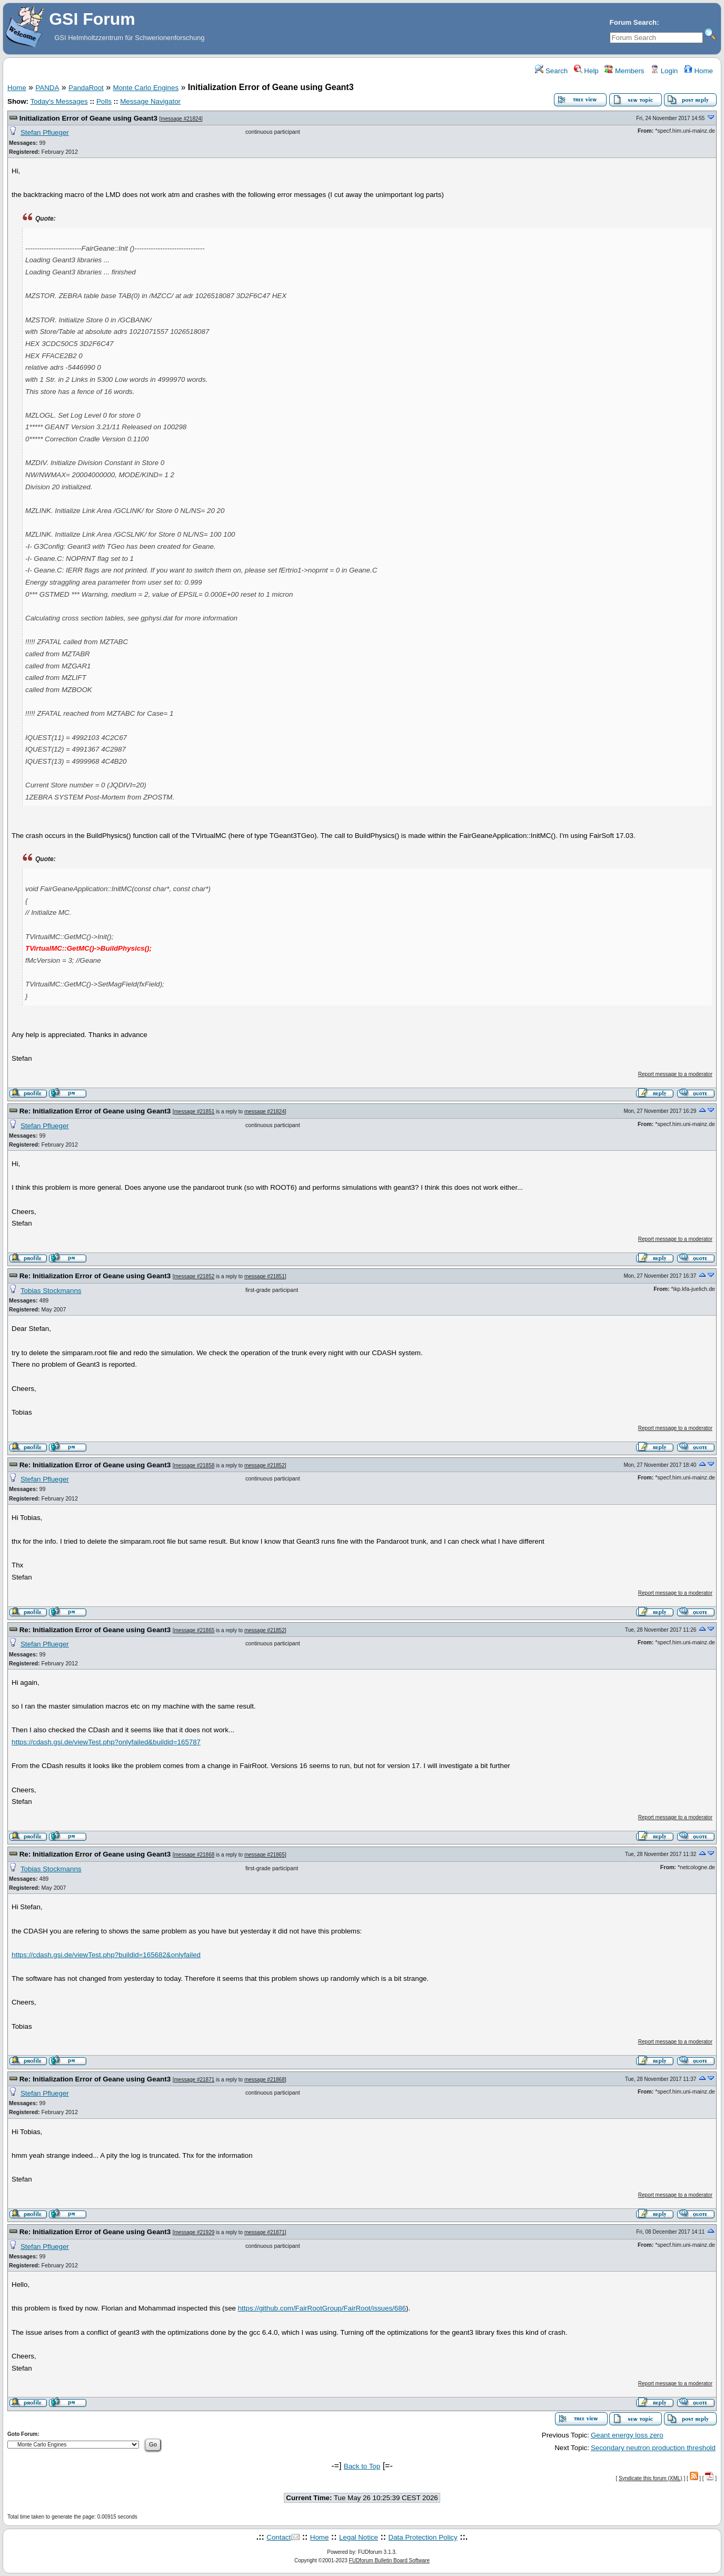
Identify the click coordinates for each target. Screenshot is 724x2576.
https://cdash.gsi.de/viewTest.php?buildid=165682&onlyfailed (106, 1955)
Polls (104, 101)
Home (698, 71)
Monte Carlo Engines (145, 88)
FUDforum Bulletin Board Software (389, 2560)
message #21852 (194, 1276)
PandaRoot (86, 88)
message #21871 (194, 2079)
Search (551, 71)
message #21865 (194, 1630)
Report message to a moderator (675, 1074)
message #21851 (194, 1111)
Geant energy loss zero (627, 2435)
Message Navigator (150, 101)
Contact (278, 2537)
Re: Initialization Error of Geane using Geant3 (95, 1111)
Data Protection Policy (423, 2537)
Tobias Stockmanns (51, 1291)
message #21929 (194, 2232)
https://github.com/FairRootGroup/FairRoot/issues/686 (322, 2308)
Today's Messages (58, 101)
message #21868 (194, 1855)
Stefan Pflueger (45, 132)
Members (624, 71)
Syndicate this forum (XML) (650, 2478)
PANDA (47, 88)
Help (586, 71)
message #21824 (181, 119)
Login (664, 71)
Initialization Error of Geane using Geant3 (88, 118)
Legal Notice (358, 2537)
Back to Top (362, 2466)
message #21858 (194, 1465)
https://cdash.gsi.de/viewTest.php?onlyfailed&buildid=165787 (106, 1742)
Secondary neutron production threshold (653, 2448)
